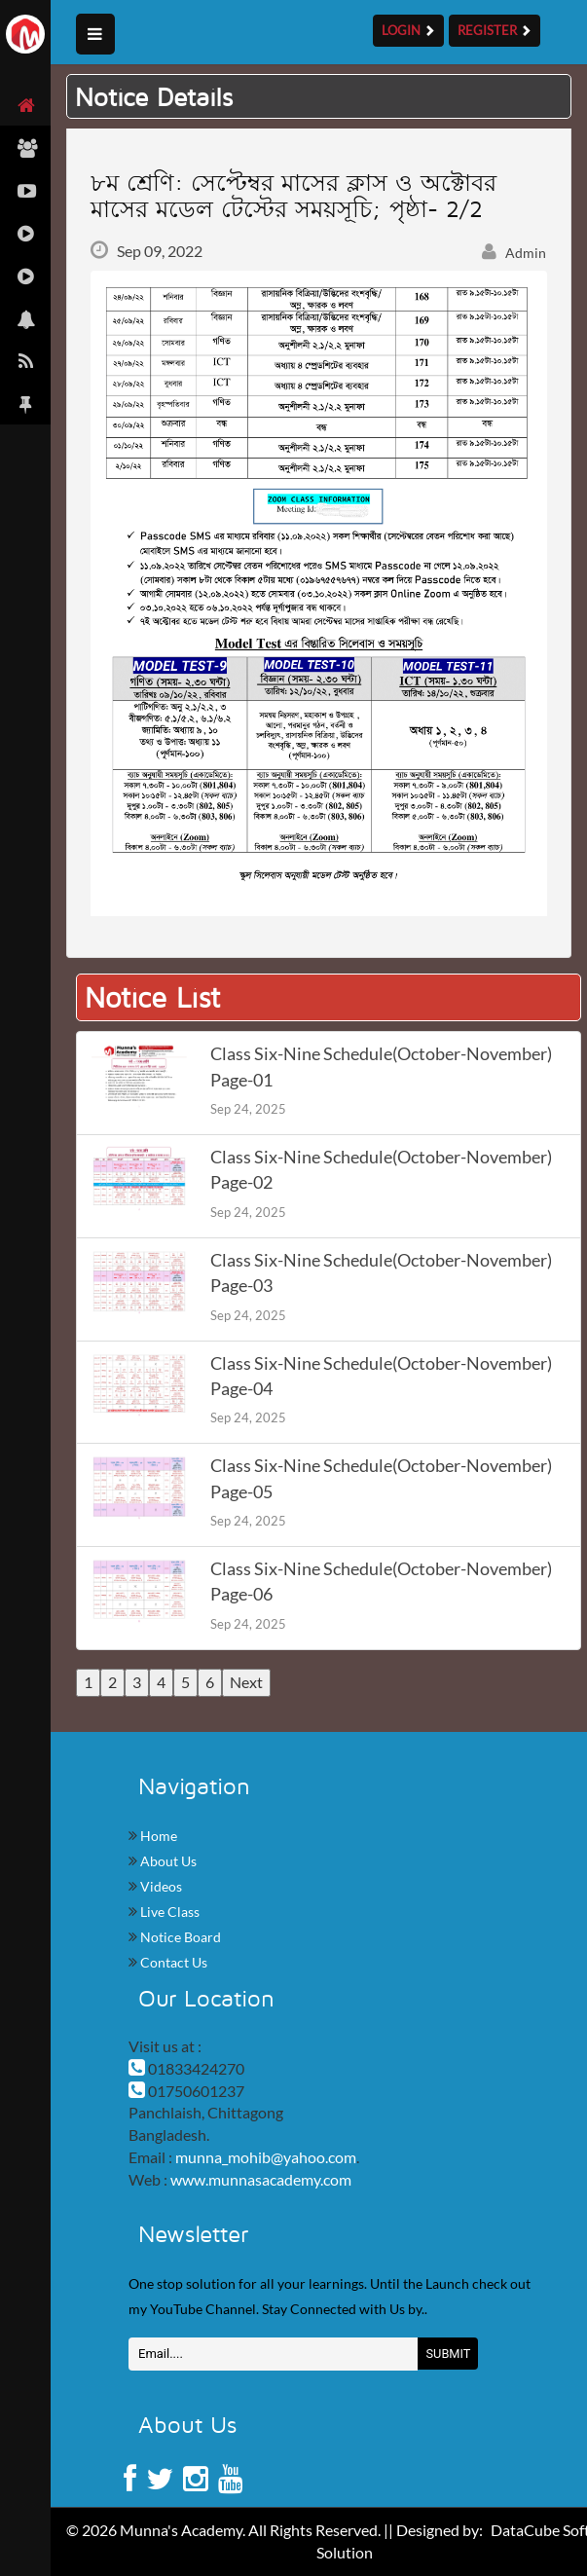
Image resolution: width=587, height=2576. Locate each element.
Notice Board (179, 1937)
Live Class (168, 1911)
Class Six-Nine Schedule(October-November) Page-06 (381, 1581)
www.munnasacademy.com (260, 2179)
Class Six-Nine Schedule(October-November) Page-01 (381, 1066)
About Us (167, 1861)
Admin (514, 252)
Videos (159, 1886)
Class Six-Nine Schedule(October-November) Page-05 (381, 1478)
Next (246, 1682)
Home (157, 1835)
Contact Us (172, 1962)
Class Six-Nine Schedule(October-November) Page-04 (381, 1376)
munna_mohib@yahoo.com (265, 2157)
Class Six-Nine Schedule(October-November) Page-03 (381, 1273)
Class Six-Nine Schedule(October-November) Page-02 (381, 1170)
